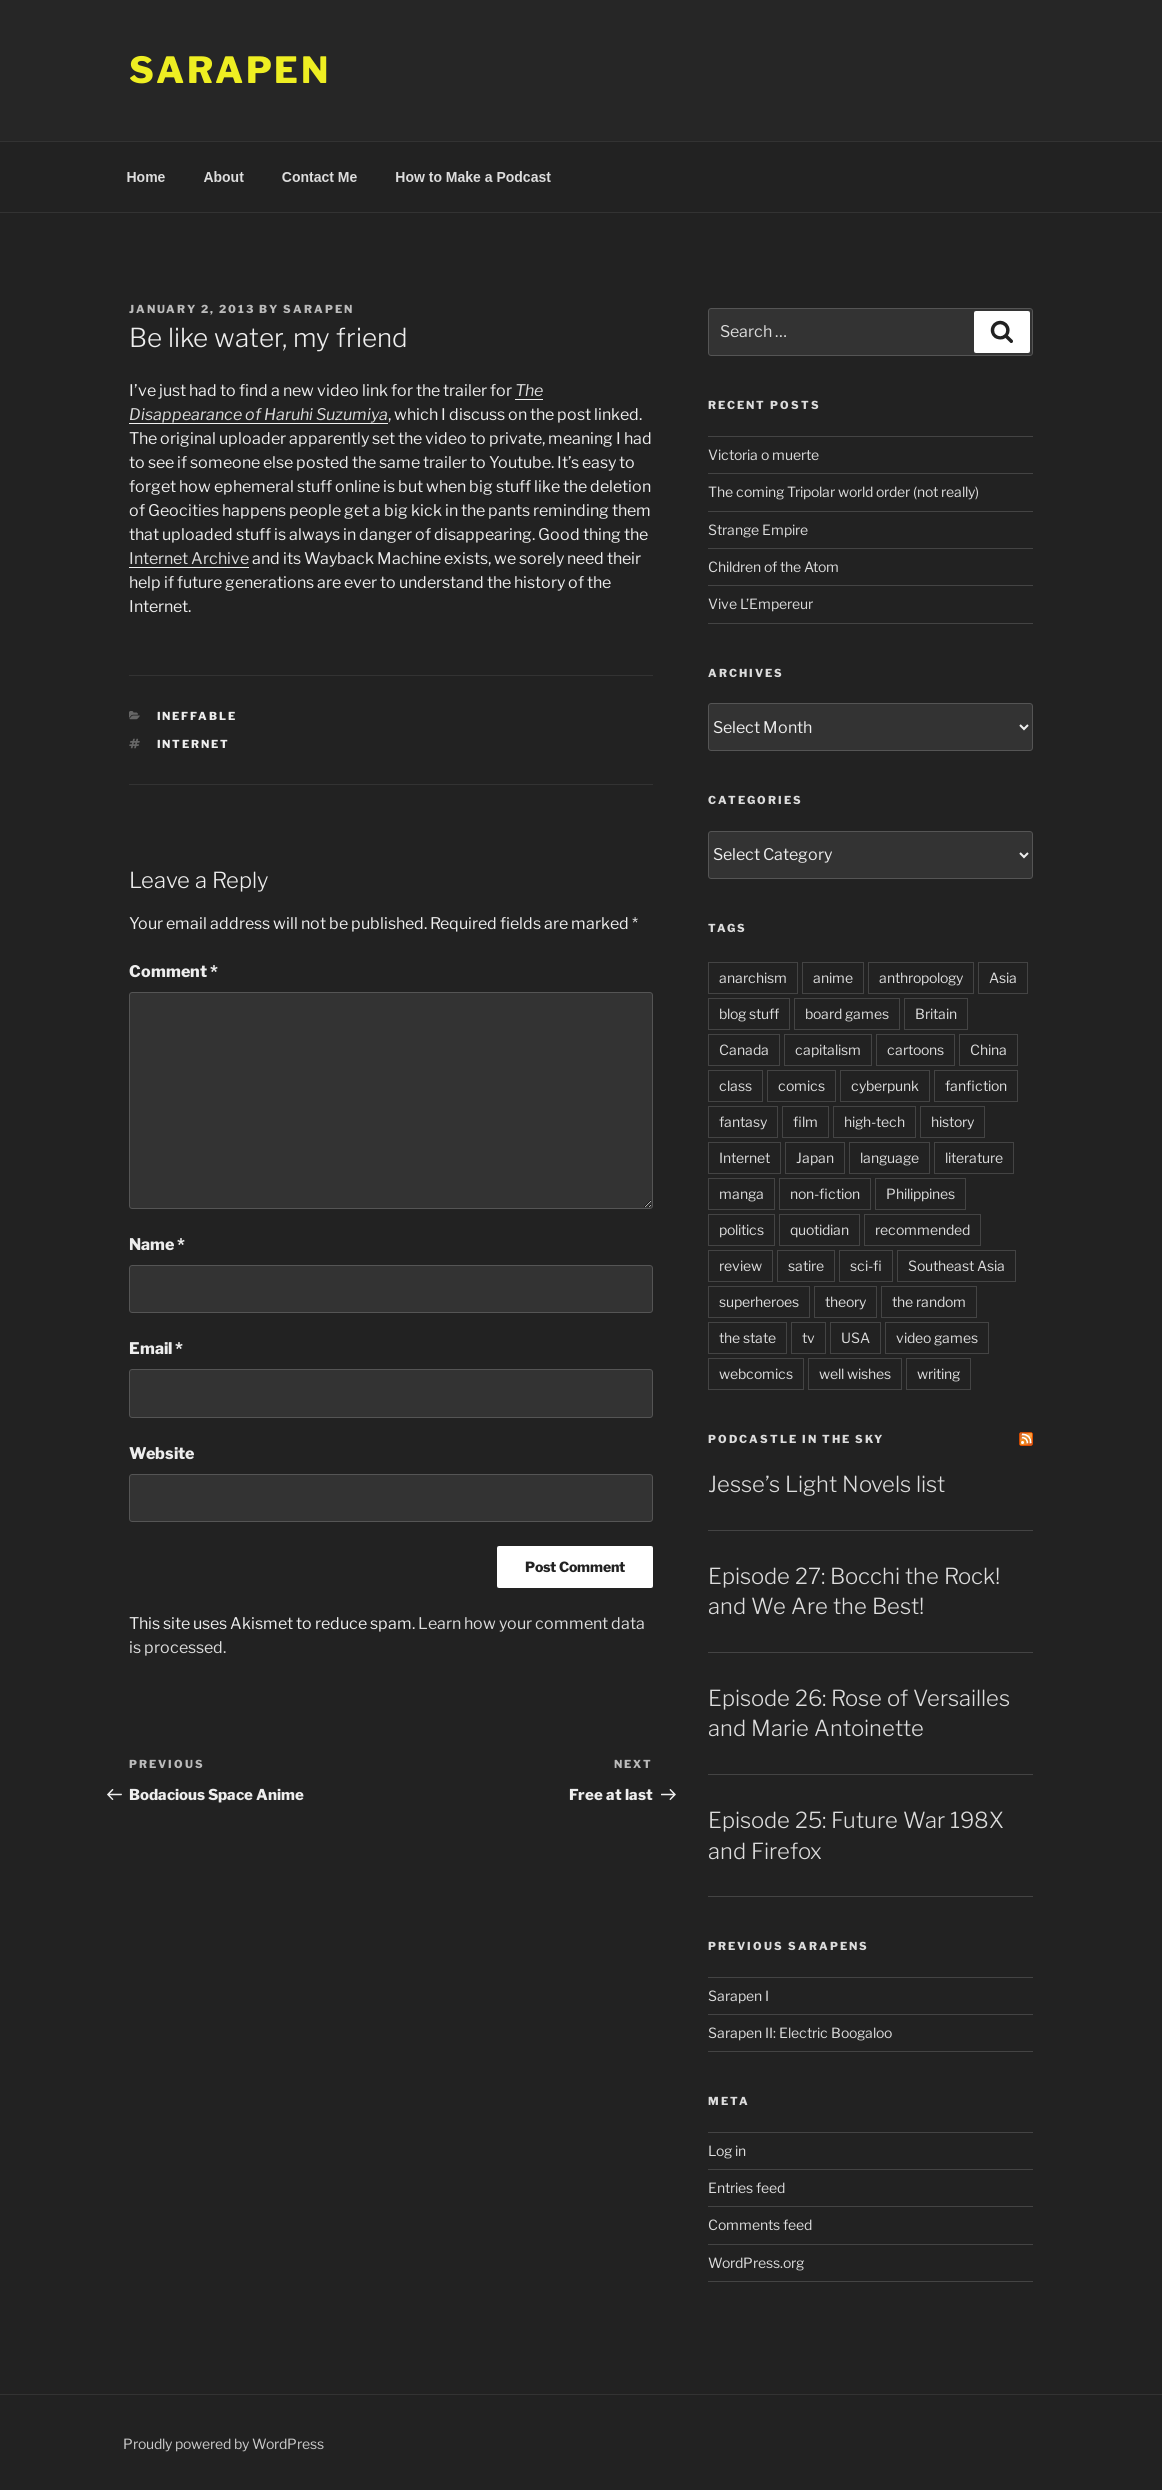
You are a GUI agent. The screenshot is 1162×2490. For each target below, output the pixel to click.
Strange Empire (758, 529)
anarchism (753, 977)
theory (845, 1301)
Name (157, 1244)
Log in (727, 2150)
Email (156, 1348)
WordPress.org (756, 2262)
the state (747, 1337)
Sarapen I (738, 1995)
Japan (815, 1157)
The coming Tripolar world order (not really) (843, 491)
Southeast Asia (956, 1265)
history (952, 1121)
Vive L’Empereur (760, 603)
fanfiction (976, 1085)
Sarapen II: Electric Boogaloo (800, 2032)
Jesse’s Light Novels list (826, 1484)
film (805, 1121)
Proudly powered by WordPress (223, 2443)
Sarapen (230, 70)
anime (833, 977)
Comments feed (760, 2224)
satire (806, 1265)
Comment (173, 971)
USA (855, 1337)
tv (808, 1337)
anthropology (921, 977)
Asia (1003, 977)
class (735, 1085)
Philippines (920, 1193)
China (988, 1049)
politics (741, 1229)
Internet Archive (189, 558)
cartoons (915, 1049)
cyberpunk (885, 1085)
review (740, 1265)
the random (929, 1301)
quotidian (819, 1229)
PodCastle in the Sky (796, 1439)
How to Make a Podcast (473, 177)
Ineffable (197, 716)
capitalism (828, 1049)
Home (146, 177)
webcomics (756, 1373)
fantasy (743, 1121)
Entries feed (746, 2187)
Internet (194, 744)
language (889, 1157)
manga (741, 1193)
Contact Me (319, 177)
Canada (744, 1049)
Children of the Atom (773, 566)
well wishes (855, 1373)
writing (938, 1373)
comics (801, 1085)
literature (974, 1157)
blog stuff (749, 1013)
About (223, 177)
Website (161, 1453)
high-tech (874, 1121)
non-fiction (825, 1193)
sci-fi (866, 1265)
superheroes (759, 1301)
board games (847, 1013)
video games (937, 1337)
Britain (936, 1013)
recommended (922, 1229)
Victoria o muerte (763, 454)
